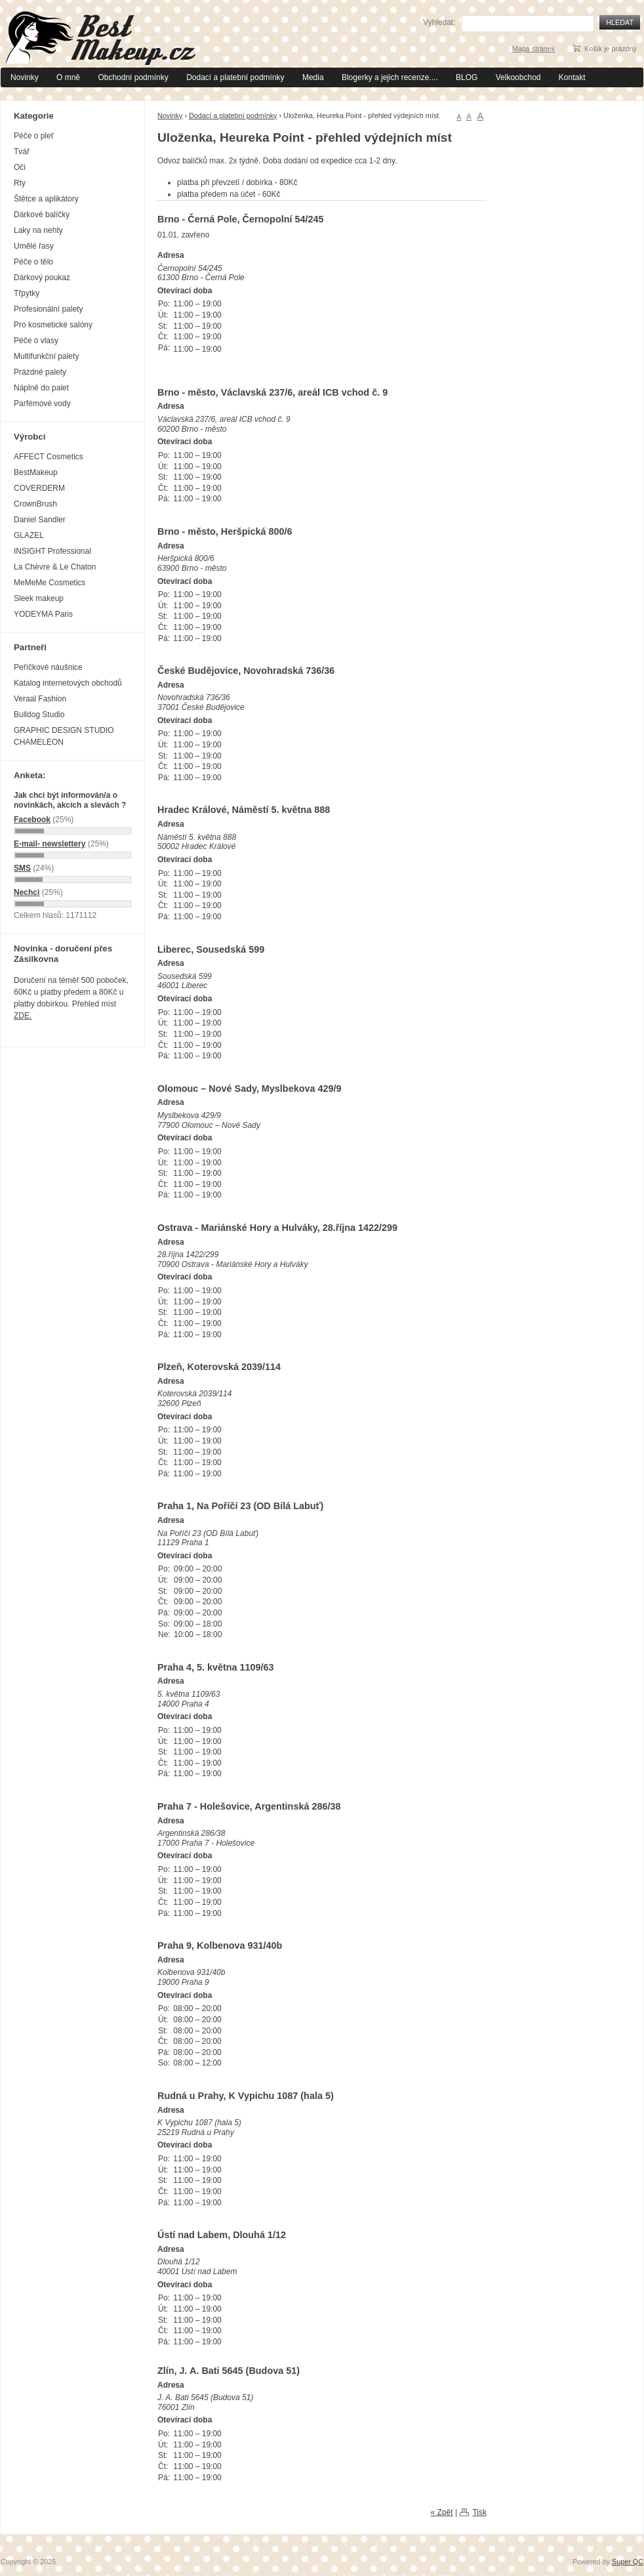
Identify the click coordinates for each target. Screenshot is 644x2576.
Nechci (26, 892)
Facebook (32, 819)
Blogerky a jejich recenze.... (390, 77)
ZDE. (22, 1015)
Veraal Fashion (40, 698)
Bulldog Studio (39, 714)
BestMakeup (36, 472)
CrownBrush (35, 504)
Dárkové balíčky (42, 214)
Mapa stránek (533, 48)
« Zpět (442, 2512)
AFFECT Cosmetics (48, 456)
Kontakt (572, 77)
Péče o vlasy (36, 340)
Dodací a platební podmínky (235, 77)
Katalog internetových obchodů (68, 683)
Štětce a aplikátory (46, 198)
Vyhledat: (439, 22)
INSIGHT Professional (52, 551)
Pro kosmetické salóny (53, 324)
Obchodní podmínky (133, 77)
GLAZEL (29, 535)
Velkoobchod (518, 77)
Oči (20, 167)
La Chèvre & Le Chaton (55, 566)
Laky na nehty (38, 230)
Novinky (24, 77)
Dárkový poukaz (42, 277)
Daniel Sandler (40, 519)
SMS (22, 868)
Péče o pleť (34, 135)
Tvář (22, 151)
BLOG (466, 77)
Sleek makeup (39, 598)
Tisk (479, 2512)
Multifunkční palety (46, 356)
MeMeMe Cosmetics (49, 582)
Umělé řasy (34, 246)
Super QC (627, 2562)
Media (313, 77)
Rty (20, 183)
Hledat (620, 22)
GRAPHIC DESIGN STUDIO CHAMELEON (64, 736)
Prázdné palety (40, 372)
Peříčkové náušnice (48, 667)
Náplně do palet (41, 387)
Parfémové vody (42, 403)
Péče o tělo (33, 261)
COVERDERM (39, 488)
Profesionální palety (48, 309)
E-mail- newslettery (49, 843)
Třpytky (26, 293)
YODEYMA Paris (43, 614)
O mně (68, 77)
